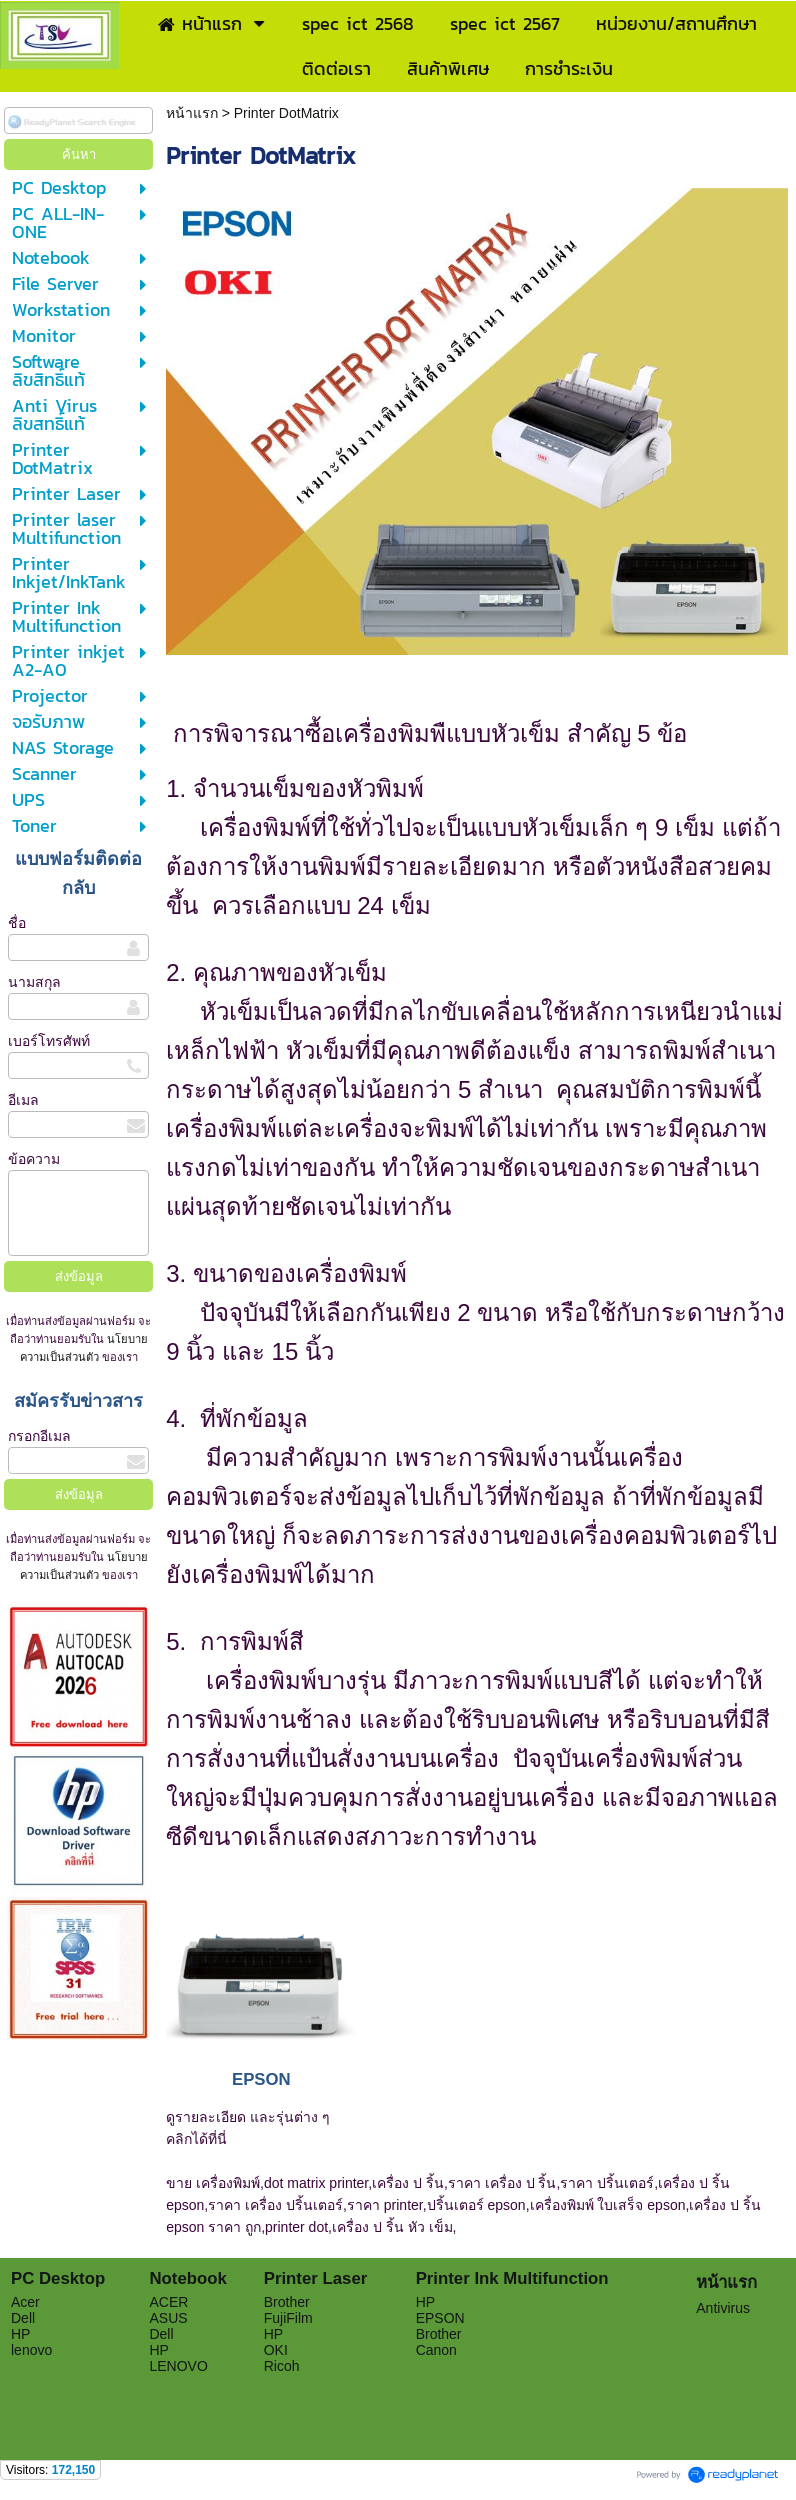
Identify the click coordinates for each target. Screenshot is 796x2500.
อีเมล (23, 1100)
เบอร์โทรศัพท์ (49, 1041)
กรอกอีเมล (39, 1436)
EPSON (261, 2079)
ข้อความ (34, 1159)
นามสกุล (34, 982)
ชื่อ (17, 923)
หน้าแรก (194, 113)
